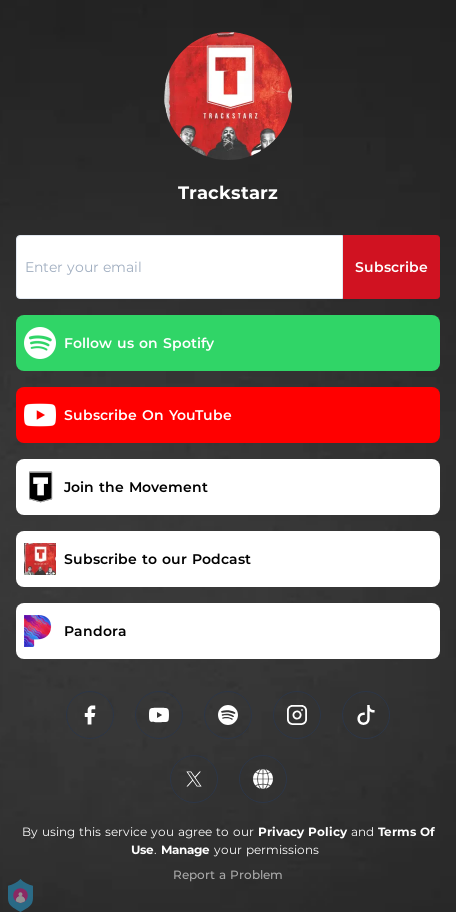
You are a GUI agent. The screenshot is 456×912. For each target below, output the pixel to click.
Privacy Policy (302, 831)
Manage (185, 849)
